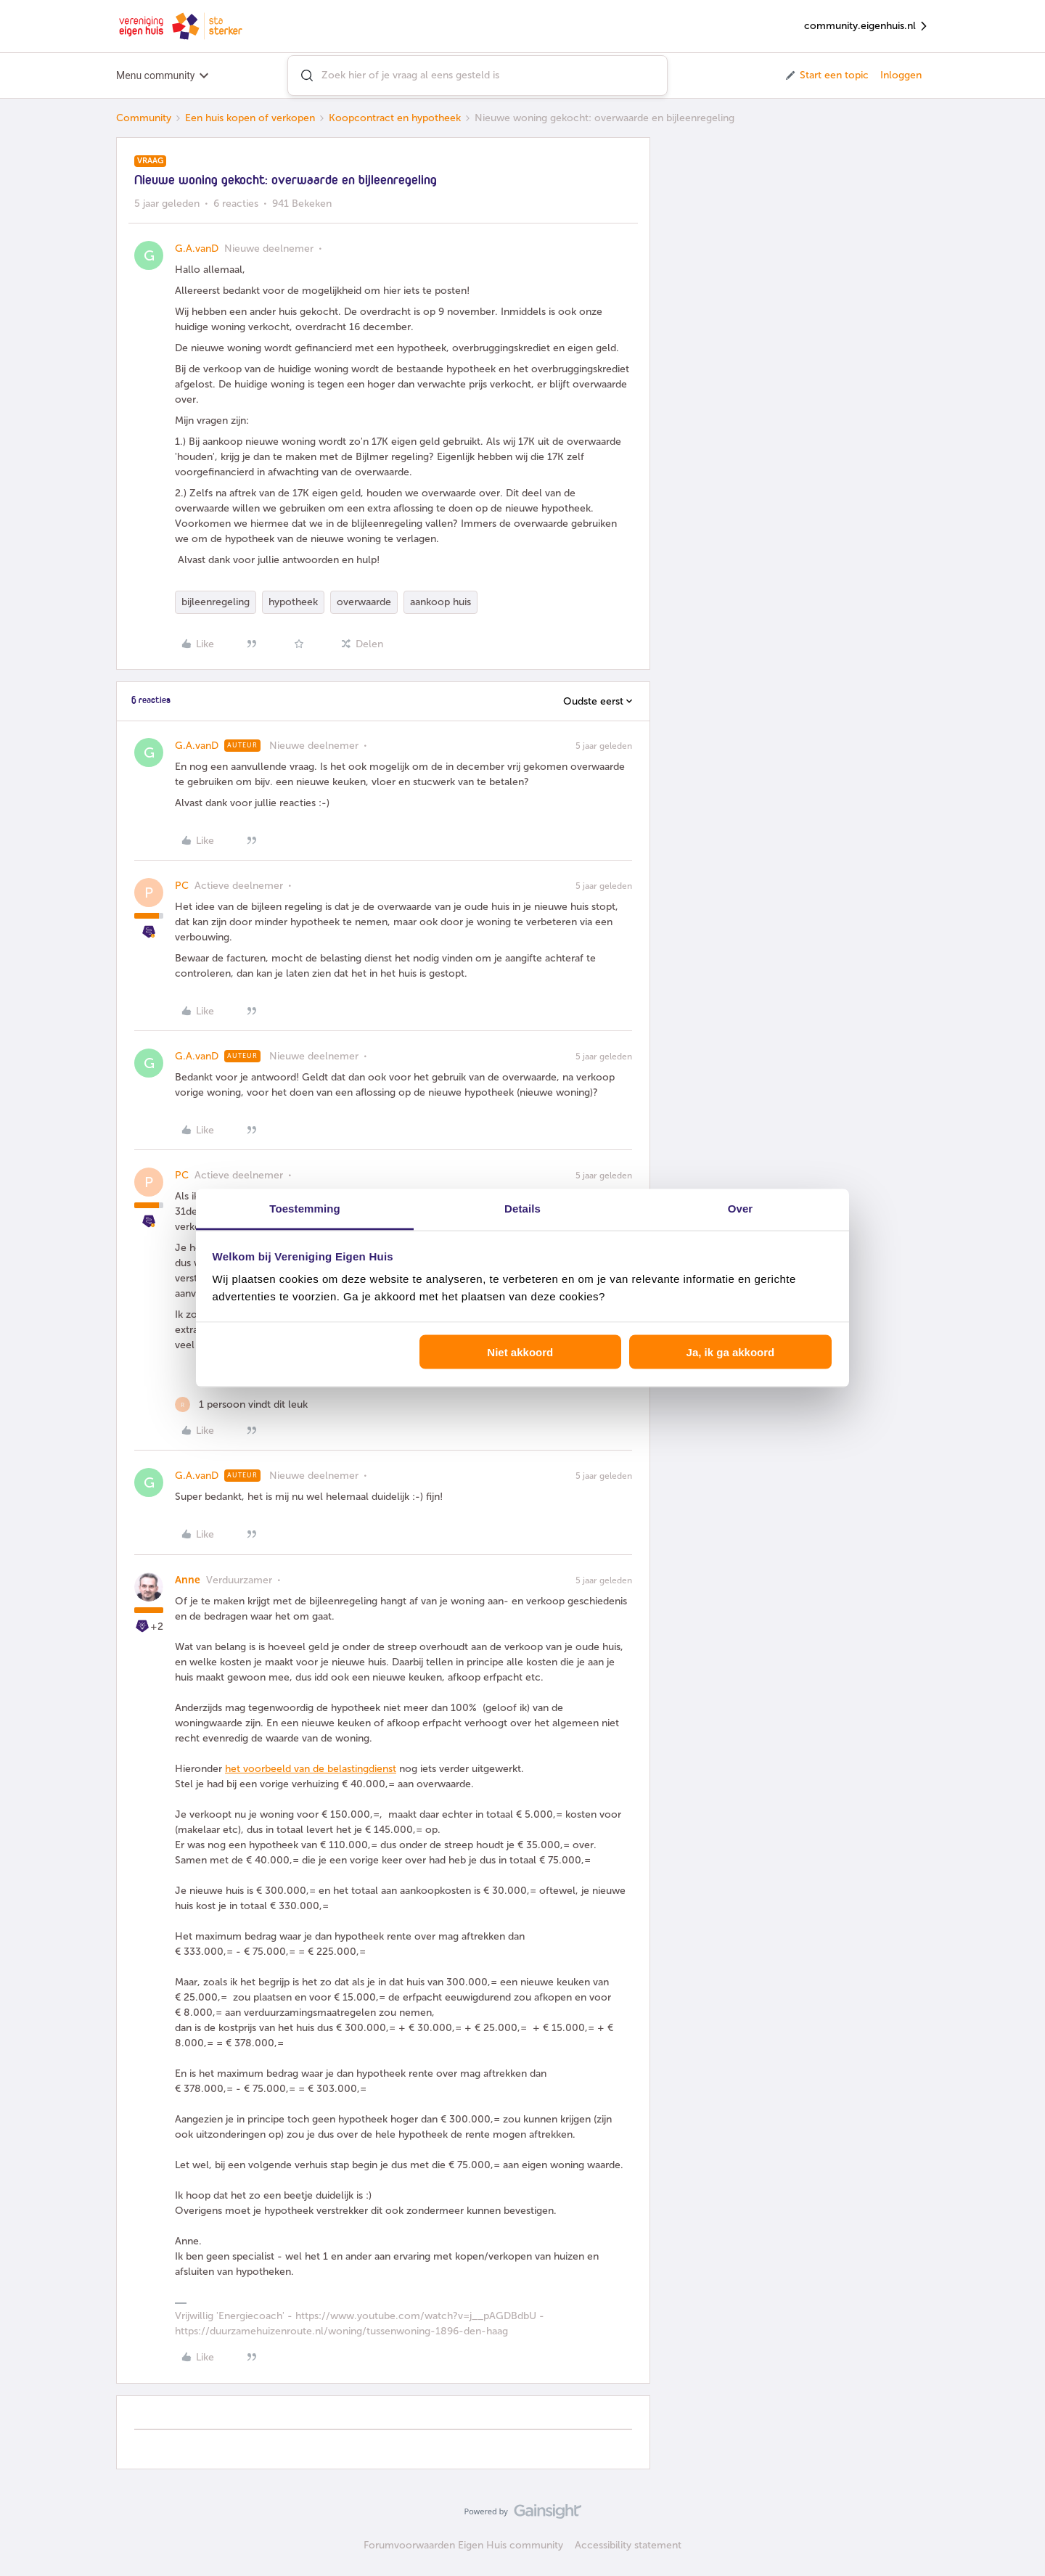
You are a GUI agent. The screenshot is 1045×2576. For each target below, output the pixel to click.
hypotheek (293, 602)
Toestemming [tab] (304, 1208)
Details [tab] (522, 1208)
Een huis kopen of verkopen (250, 118)
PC (182, 885)
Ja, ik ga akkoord (731, 1351)
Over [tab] (740, 1208)
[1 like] (241, 1404)
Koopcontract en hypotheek (395, 118)
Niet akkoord (520, 1351)
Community (143, 118)
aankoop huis (440, 602)
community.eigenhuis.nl (866, 26)
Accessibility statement (628, 2545)
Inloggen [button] (901, 75)
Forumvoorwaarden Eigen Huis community (463, 2545)
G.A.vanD (196, 248)
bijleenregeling (215, 602)
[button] (826, 75)
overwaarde (364, 602)
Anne (187, 1580)
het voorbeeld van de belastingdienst (310, 1769)
